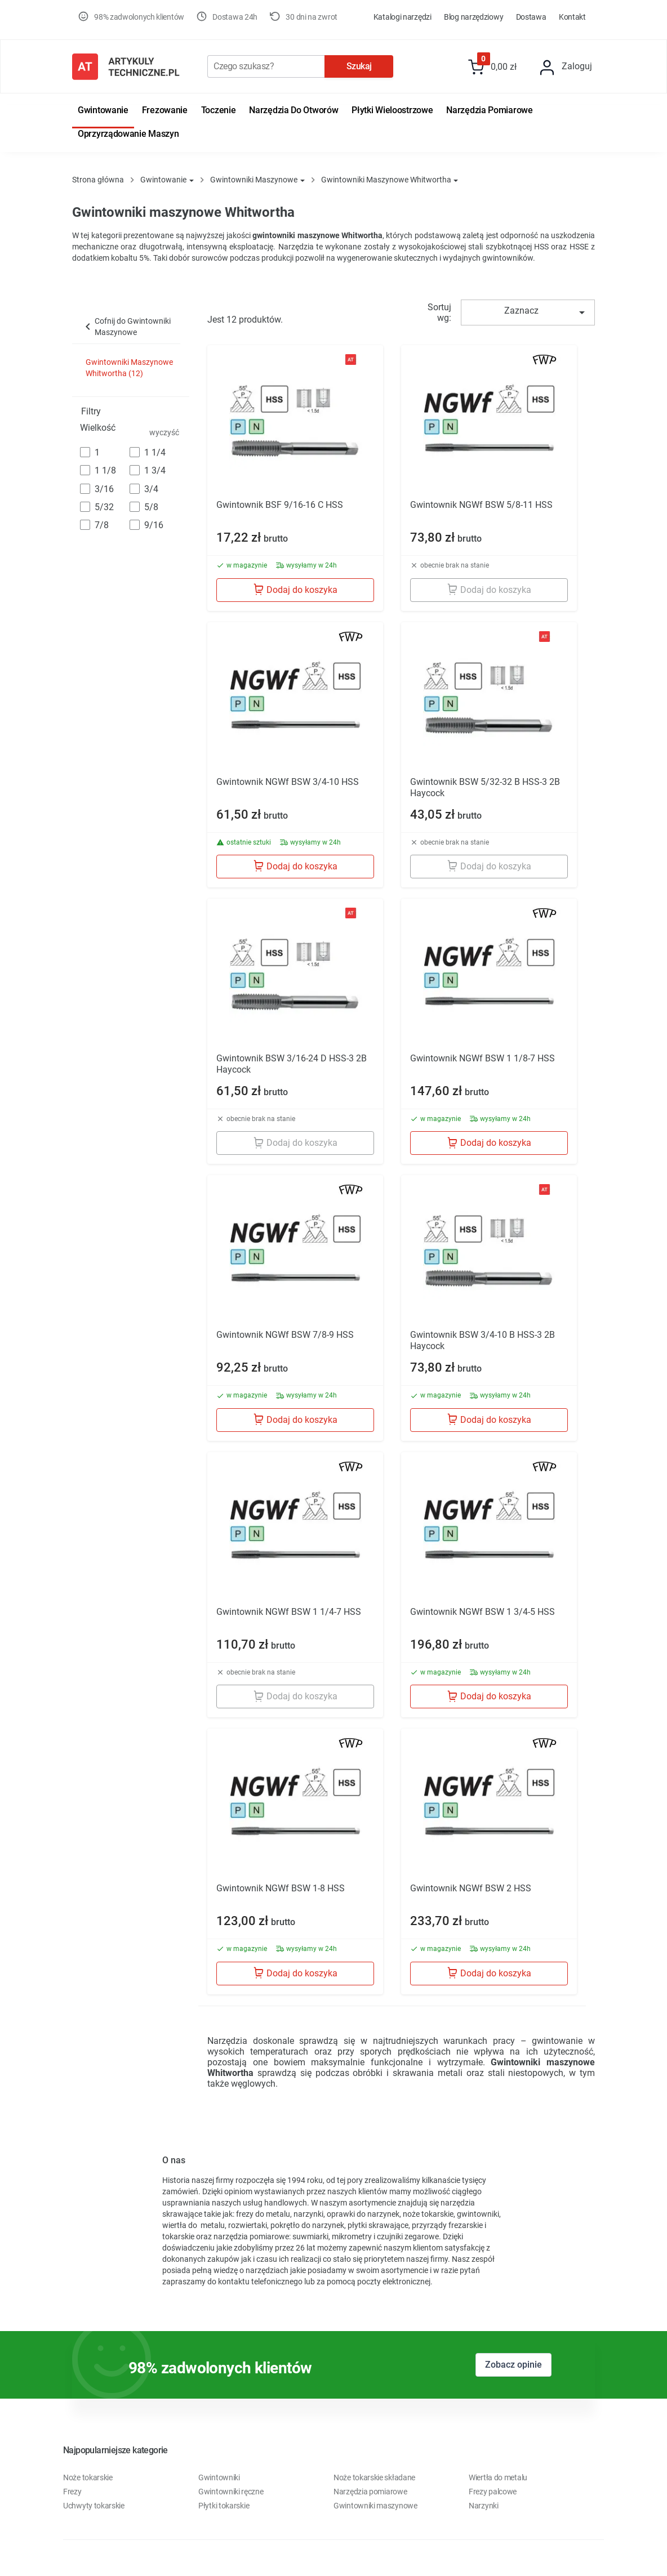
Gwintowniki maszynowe (375, 2505)
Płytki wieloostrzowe (392, 110)
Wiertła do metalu (498, 2477)
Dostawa (531, 16)
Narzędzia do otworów (293, 110)
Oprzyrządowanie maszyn (128, 133)
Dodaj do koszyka (295, 589)
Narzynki (484, 2505)
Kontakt (572, 16)
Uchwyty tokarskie (93, 2505)
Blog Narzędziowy (473, 16)
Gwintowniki (219, 2477)
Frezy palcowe (493, 2491)
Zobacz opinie (513, 2364)
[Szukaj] (265, 66)
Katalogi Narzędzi (402, 16)
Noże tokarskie (88, 2477)
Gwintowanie (103, 110)
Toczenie (218, 110)
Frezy (72, 2491)
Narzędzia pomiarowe (489, 110)
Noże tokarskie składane (374, 2477)
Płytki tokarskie (223, 2505)
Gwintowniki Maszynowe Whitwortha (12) (129, 368)
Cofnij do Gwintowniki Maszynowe (126, 326)
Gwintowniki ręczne (231, 2491)
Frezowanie (165, 110)
